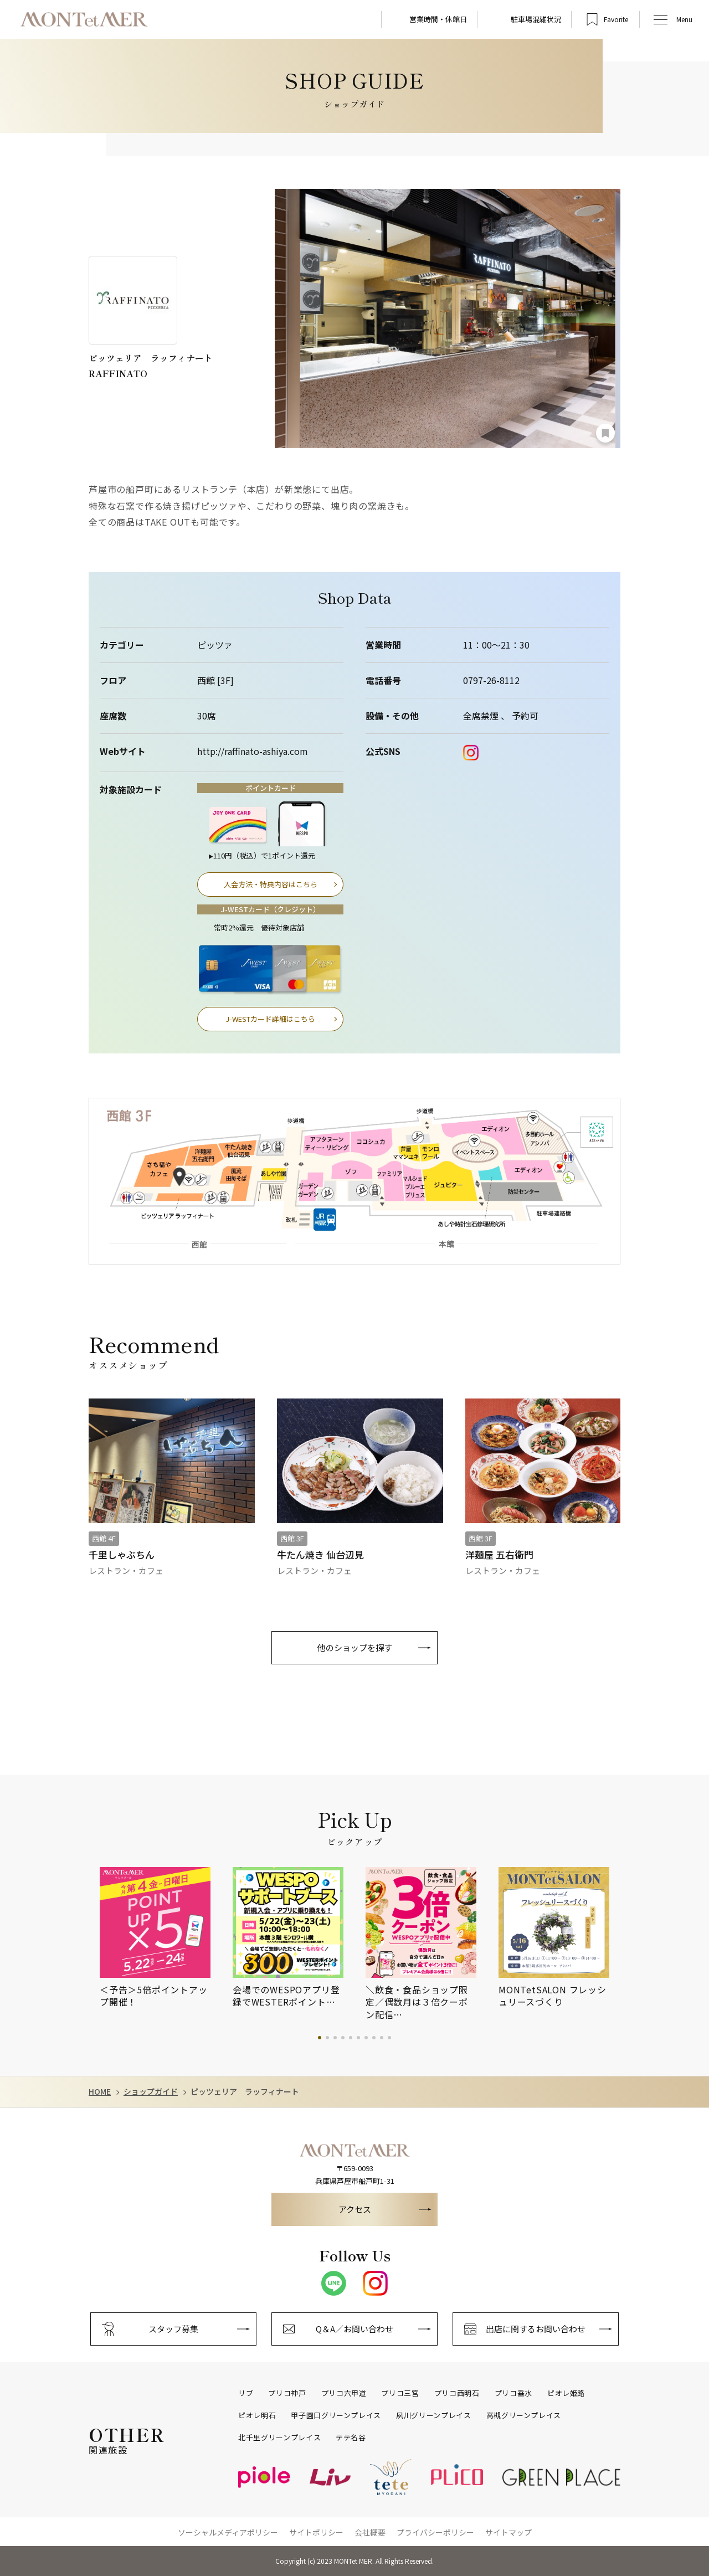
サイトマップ (508, 2532)
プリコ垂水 (513, 2393)
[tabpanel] (166, 1937)
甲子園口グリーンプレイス (336, 2415)
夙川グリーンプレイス (433, 2415)
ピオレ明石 (257, 2415)
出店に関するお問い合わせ (535, 2329)
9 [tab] (381, 2037)
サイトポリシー (316, 2532)
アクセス (354, 2209)
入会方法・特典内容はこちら (270, 884)
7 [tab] (366, 2037)
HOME (100, 2091)
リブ (245, 2393)
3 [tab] (335, 2037)
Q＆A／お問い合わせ (354, 2329)
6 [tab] (358, 2037)
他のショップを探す (354, 1647)
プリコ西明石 (457, 2393)
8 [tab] (374, 2037)
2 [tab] (327, 2037)
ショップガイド (151, 2091)
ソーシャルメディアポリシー (228, 2532)
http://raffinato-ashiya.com (252, 751)
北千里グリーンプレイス (279, 2438)
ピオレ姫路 (566, 2393)
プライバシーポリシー (435, 2532)
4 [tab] (343, 2037)
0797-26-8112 (491, 680)
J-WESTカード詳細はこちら (270, 1019)
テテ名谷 (351, 2438)
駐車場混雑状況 (536, 19)
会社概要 (370, 2532)
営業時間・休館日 (438, 19)
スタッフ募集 (173, 2329)
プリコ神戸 (287, 2393)
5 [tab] (350, 2037)
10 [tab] (389, 2037)
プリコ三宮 (400, 2393)
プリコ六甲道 (344, 2393)
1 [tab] (319, 2037)
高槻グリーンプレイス (524, 2415)
